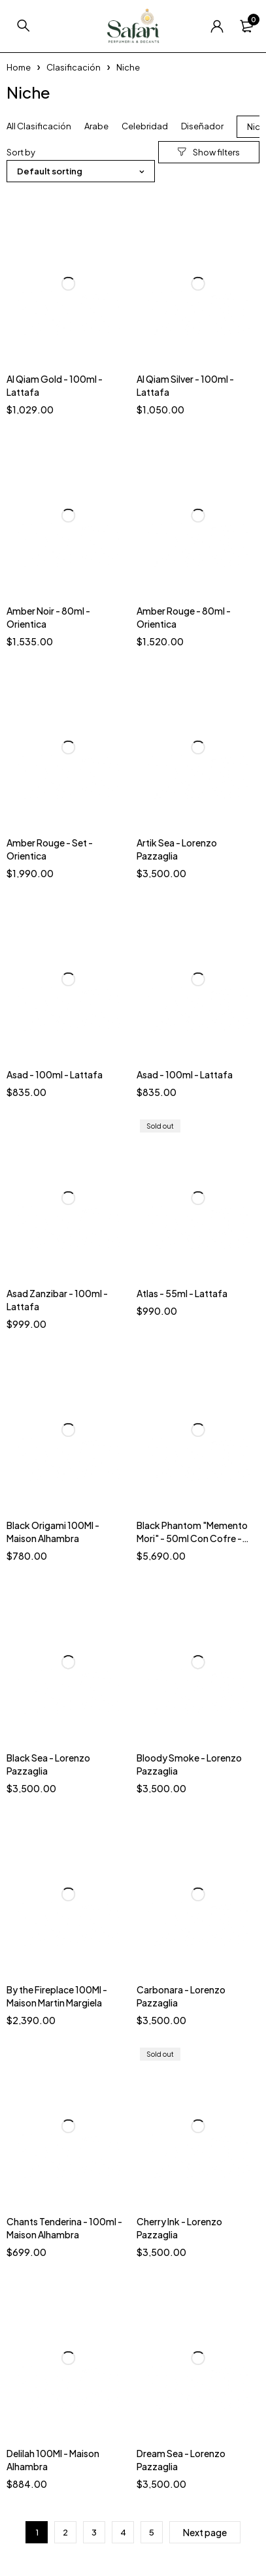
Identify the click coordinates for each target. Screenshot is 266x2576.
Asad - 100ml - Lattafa (55, 1074)
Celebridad (145, 126)
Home (19, 67)
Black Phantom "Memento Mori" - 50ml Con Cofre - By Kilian (192, 1538)
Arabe (96, 126)
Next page (205, 2532)
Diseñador (202, 126)
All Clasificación (39, 126)
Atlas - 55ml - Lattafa (182, 1293)
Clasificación (73, 67)
